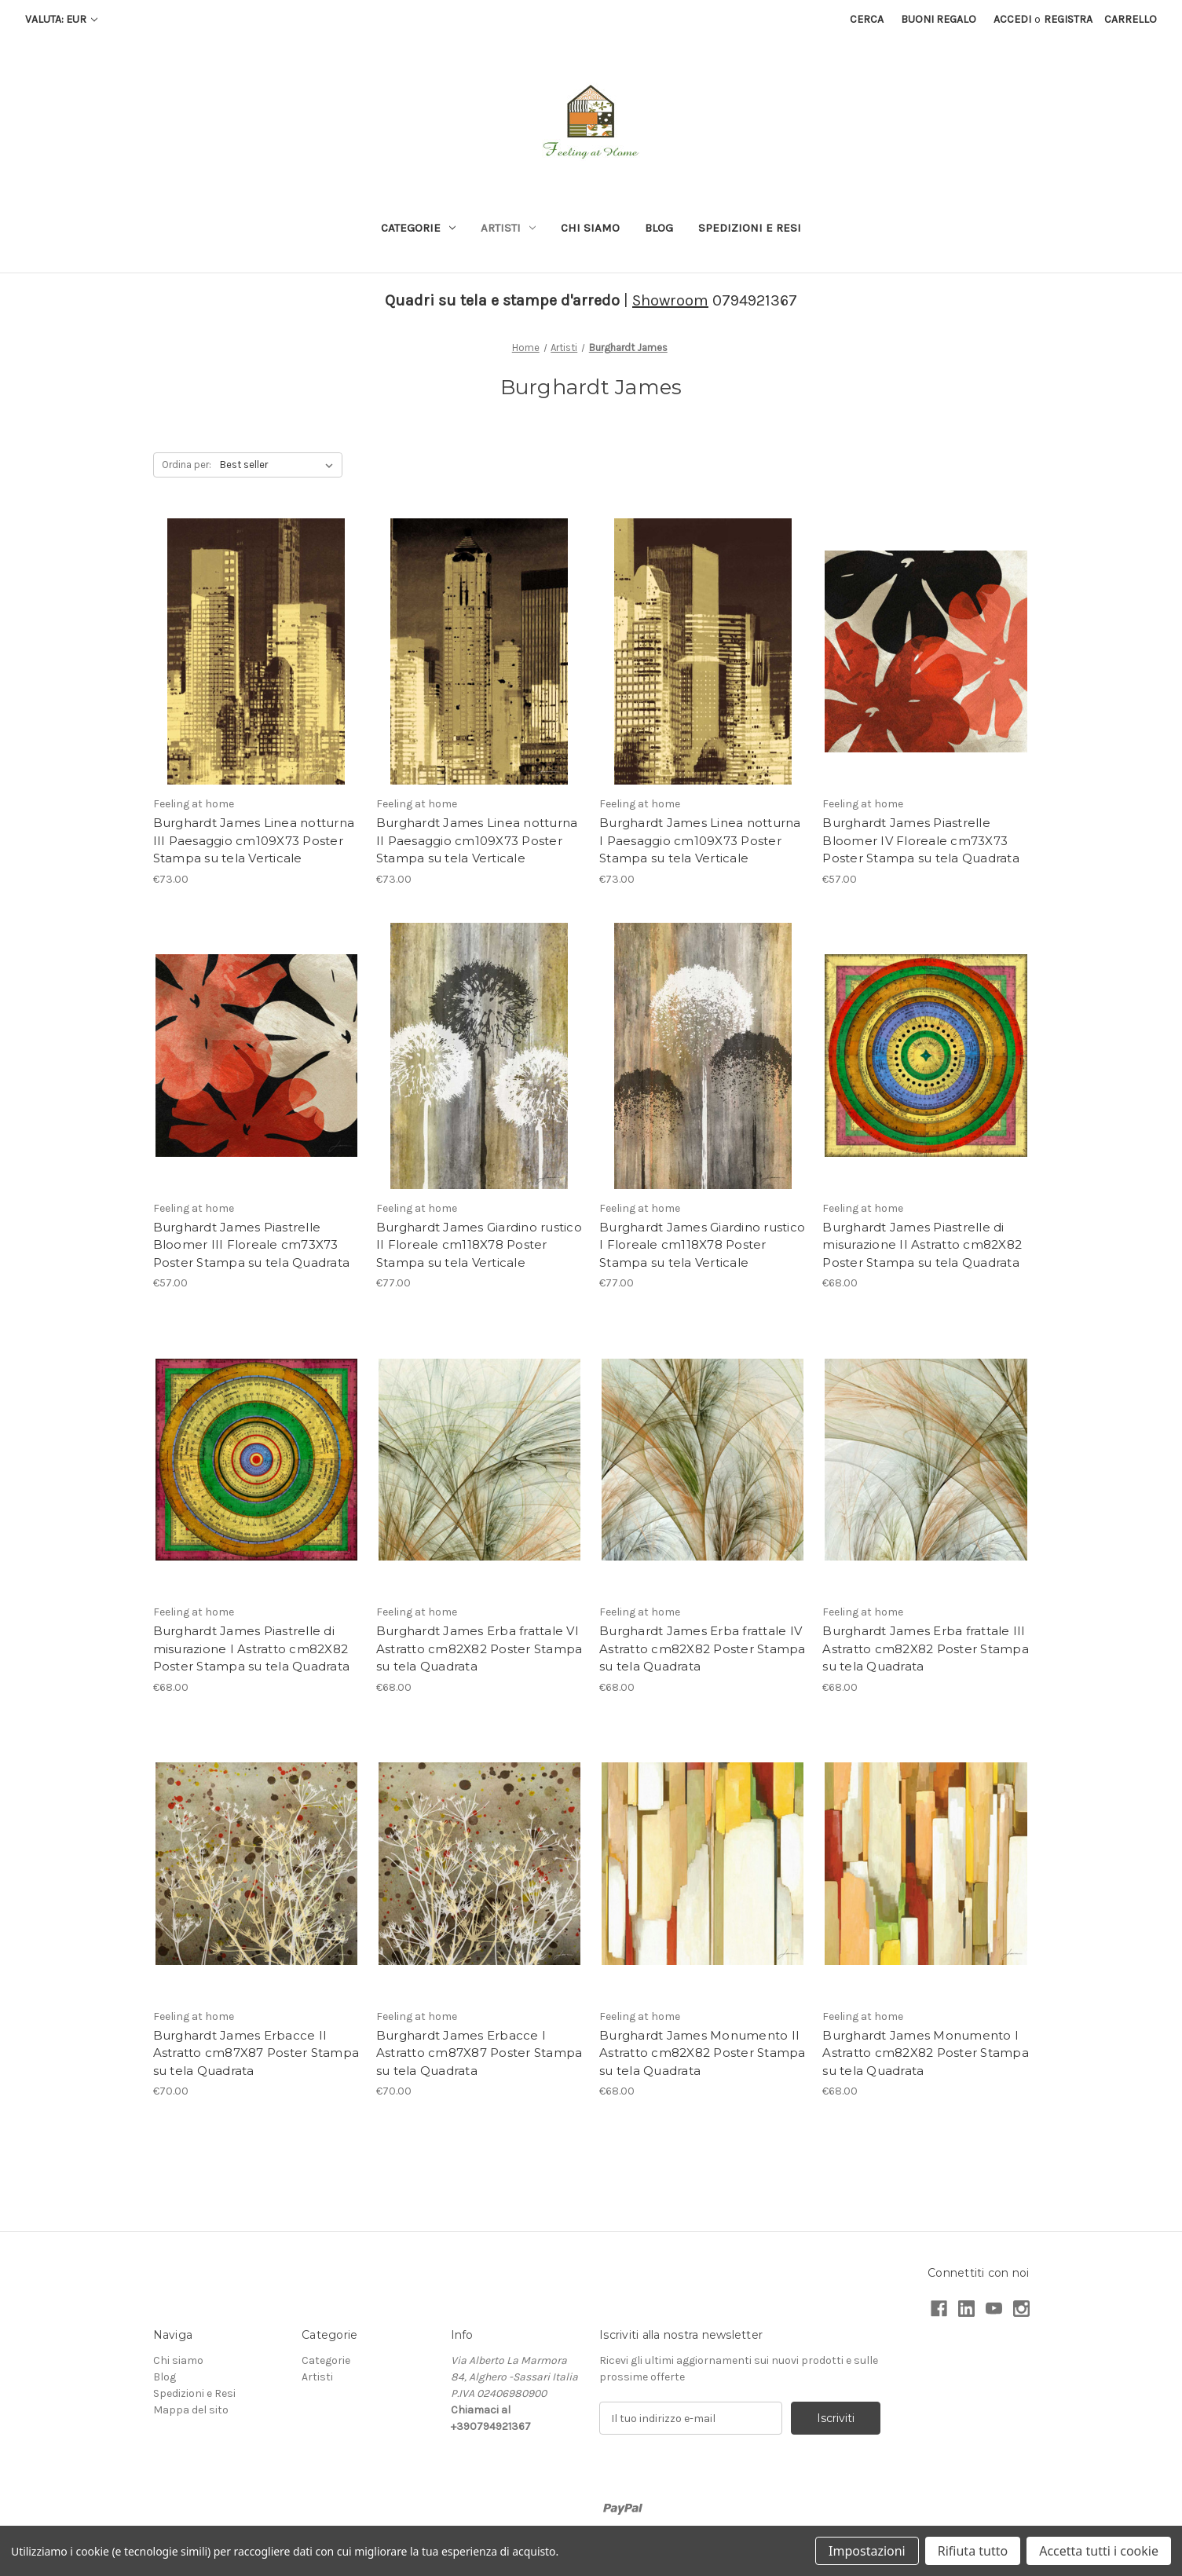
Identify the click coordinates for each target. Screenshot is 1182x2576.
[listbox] (280, 465)
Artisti (508, 228)
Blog (659, 228)
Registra (1068, 19)
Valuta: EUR (61, 19)
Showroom (670, 300)
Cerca (867, 19)
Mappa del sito (191, 2410)
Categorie (418, 228)
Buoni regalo (938, 19)
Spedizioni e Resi (749, 228)
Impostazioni (867, 2551)
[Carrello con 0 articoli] (1131, 19)
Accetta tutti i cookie (1098, 2551)
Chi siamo (590, 228)
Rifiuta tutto (973, 2551)
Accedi (1012, 19)
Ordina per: (186, 464)
